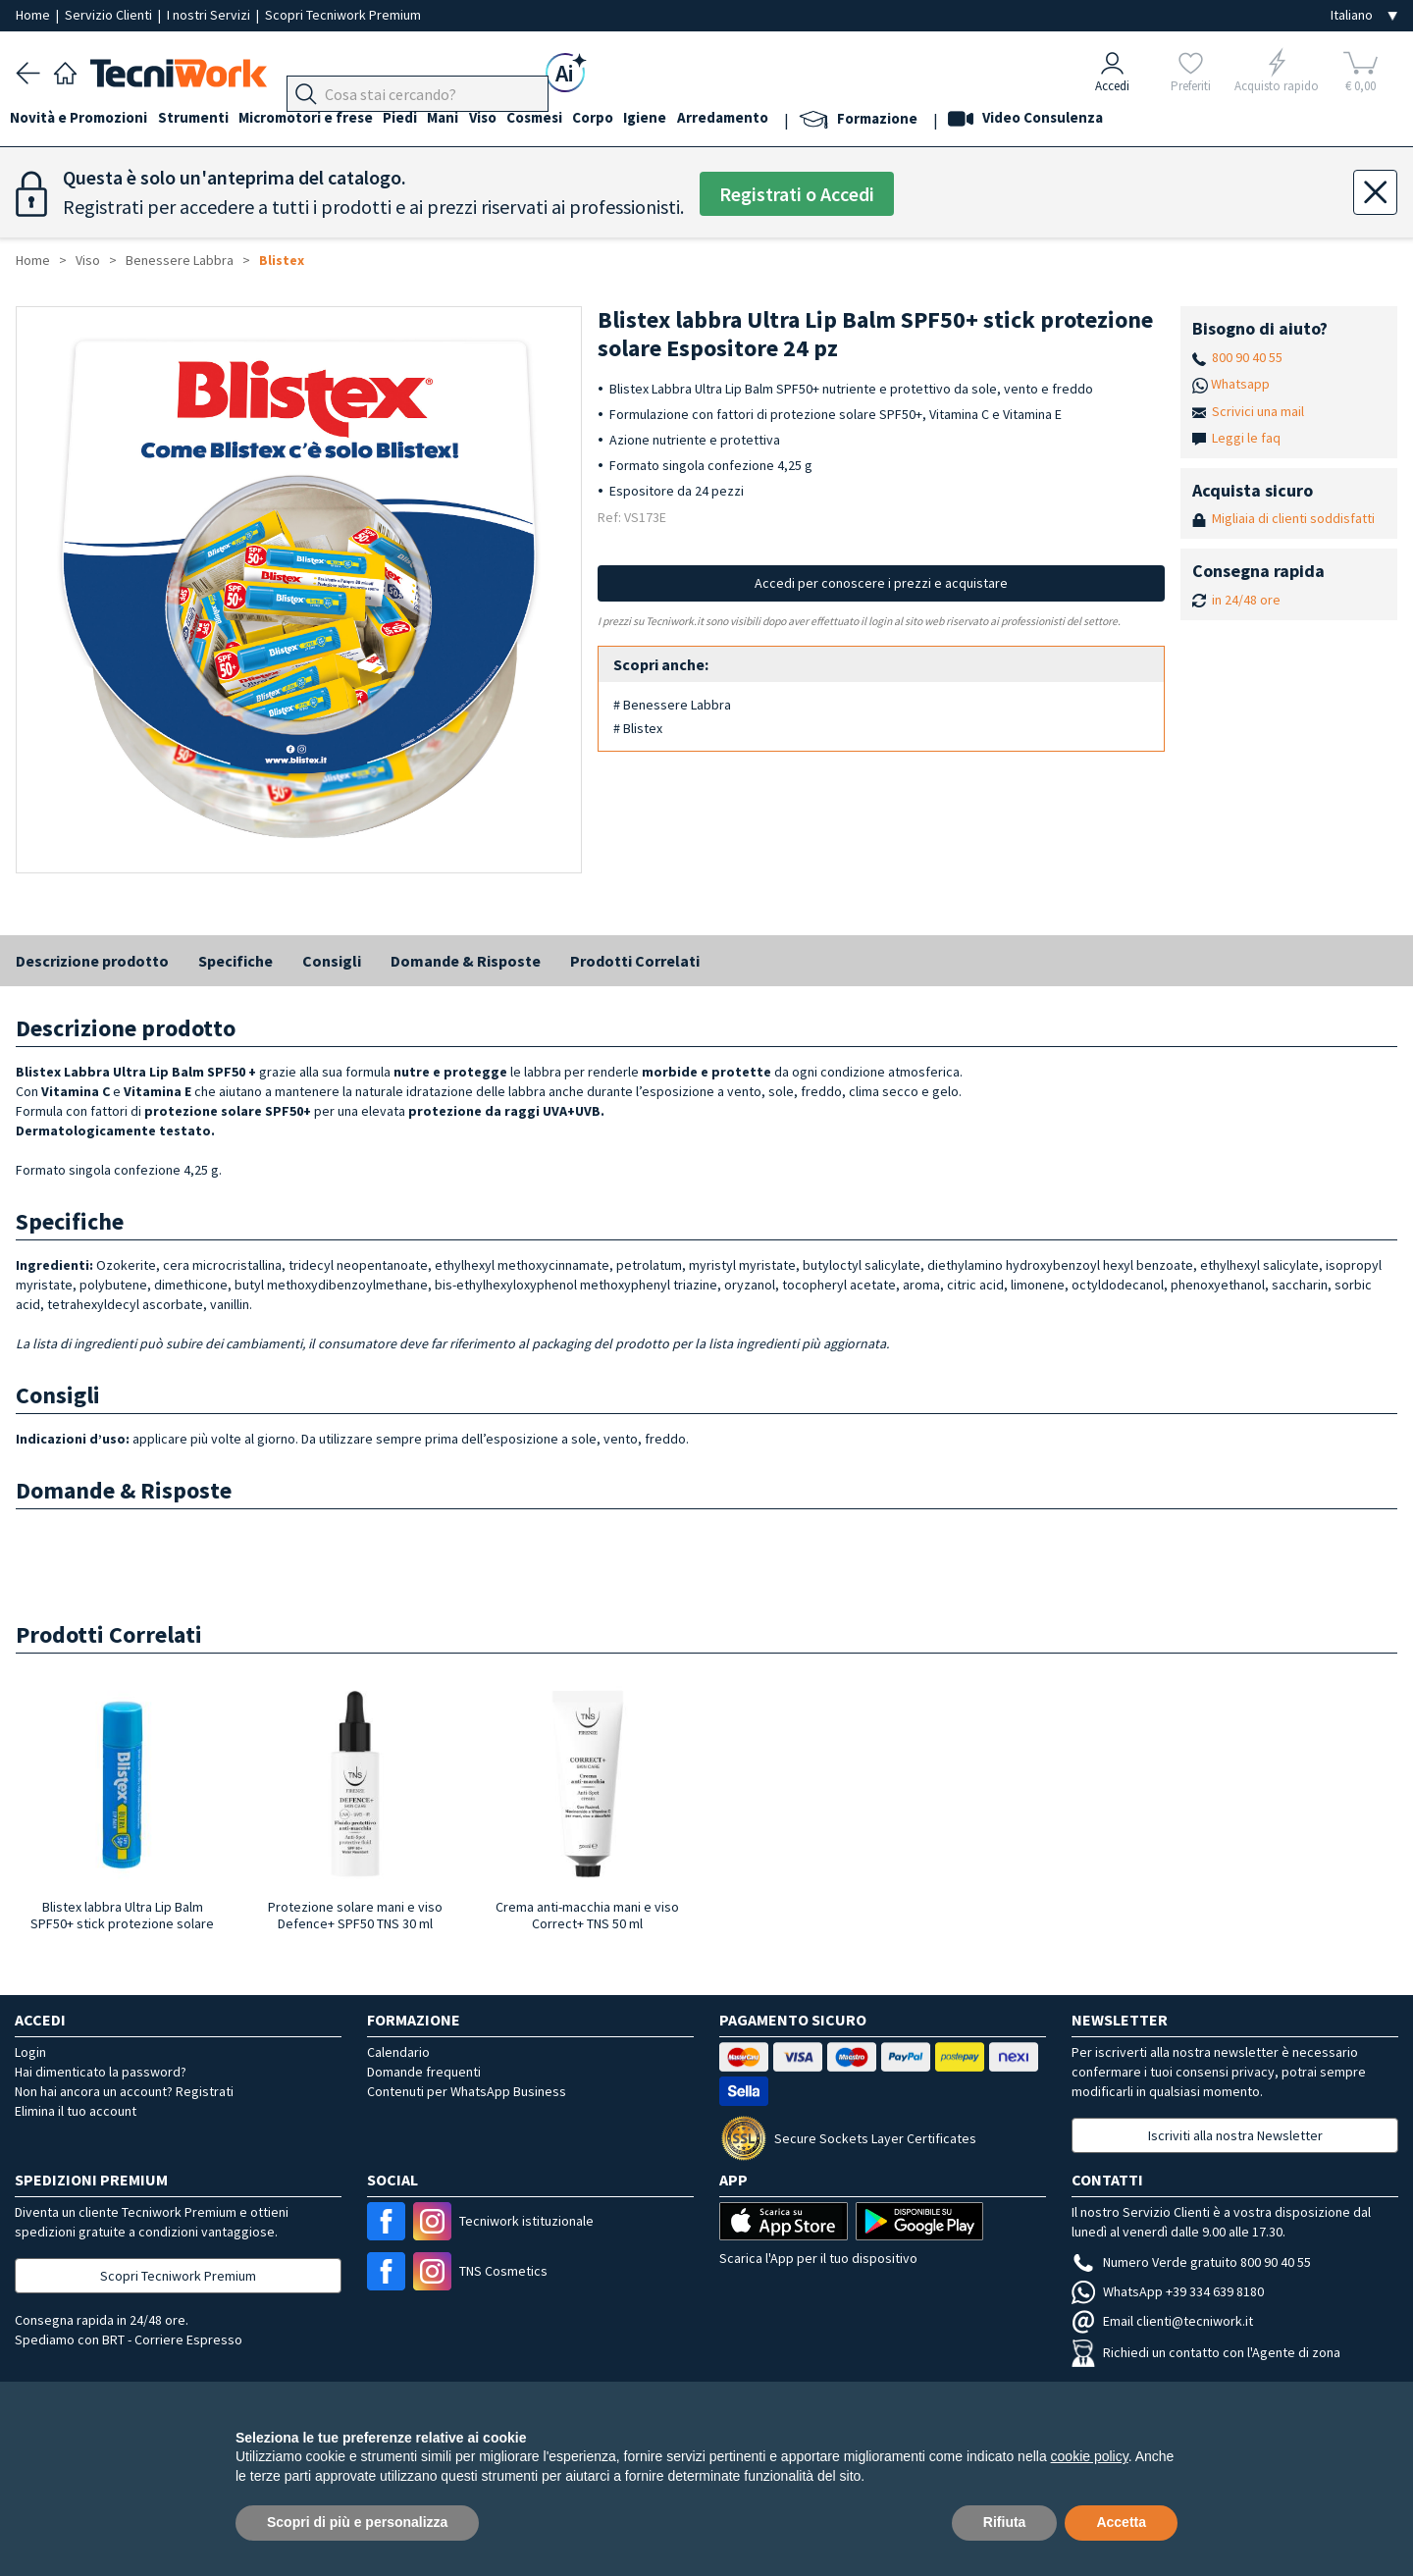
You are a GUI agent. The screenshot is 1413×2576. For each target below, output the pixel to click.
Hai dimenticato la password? (100, 2071)
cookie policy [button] (1089, 2456)
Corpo (637, 119)
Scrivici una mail (1258, 411)
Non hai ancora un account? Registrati (124, 2091)
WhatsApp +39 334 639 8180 (1168, 2291)
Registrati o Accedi (796, 194)
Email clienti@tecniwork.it (1162, 2321)
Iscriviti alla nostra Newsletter (1235, 2135)
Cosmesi (574, 119)
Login (30, 2052)
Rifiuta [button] (1004, 2522)
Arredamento (778, 119)
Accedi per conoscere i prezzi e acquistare (881, 583)
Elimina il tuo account (75, 2111)
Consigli (331, 961)
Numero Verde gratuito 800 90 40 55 (1191, 2262)
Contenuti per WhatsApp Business (466, 2091)
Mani (471, 119)
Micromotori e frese (322, 119)
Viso (516, 119)
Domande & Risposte (466, 961)
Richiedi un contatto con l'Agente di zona (1206, 2352)
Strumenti (204, 119)
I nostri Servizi (210, 15)
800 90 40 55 (1247, 357)
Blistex (281, 260)
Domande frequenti (424, 2071)
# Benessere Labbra (672, 704)
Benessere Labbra (180, 260)
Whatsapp (1240, 384)
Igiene (695, 119)
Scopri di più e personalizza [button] (357, 2522)
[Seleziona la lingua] (1364, 15)
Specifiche (235, 961)
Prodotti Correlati (635, 961)
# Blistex (637, 728)
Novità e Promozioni (84, 119)
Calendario (398, 2052)
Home (34, 15)
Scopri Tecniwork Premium (343, 15)
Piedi (422, 119)
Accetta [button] (1121, 2522)
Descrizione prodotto (92, 961)
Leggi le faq (1246, 438)
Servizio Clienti (110, 15)
